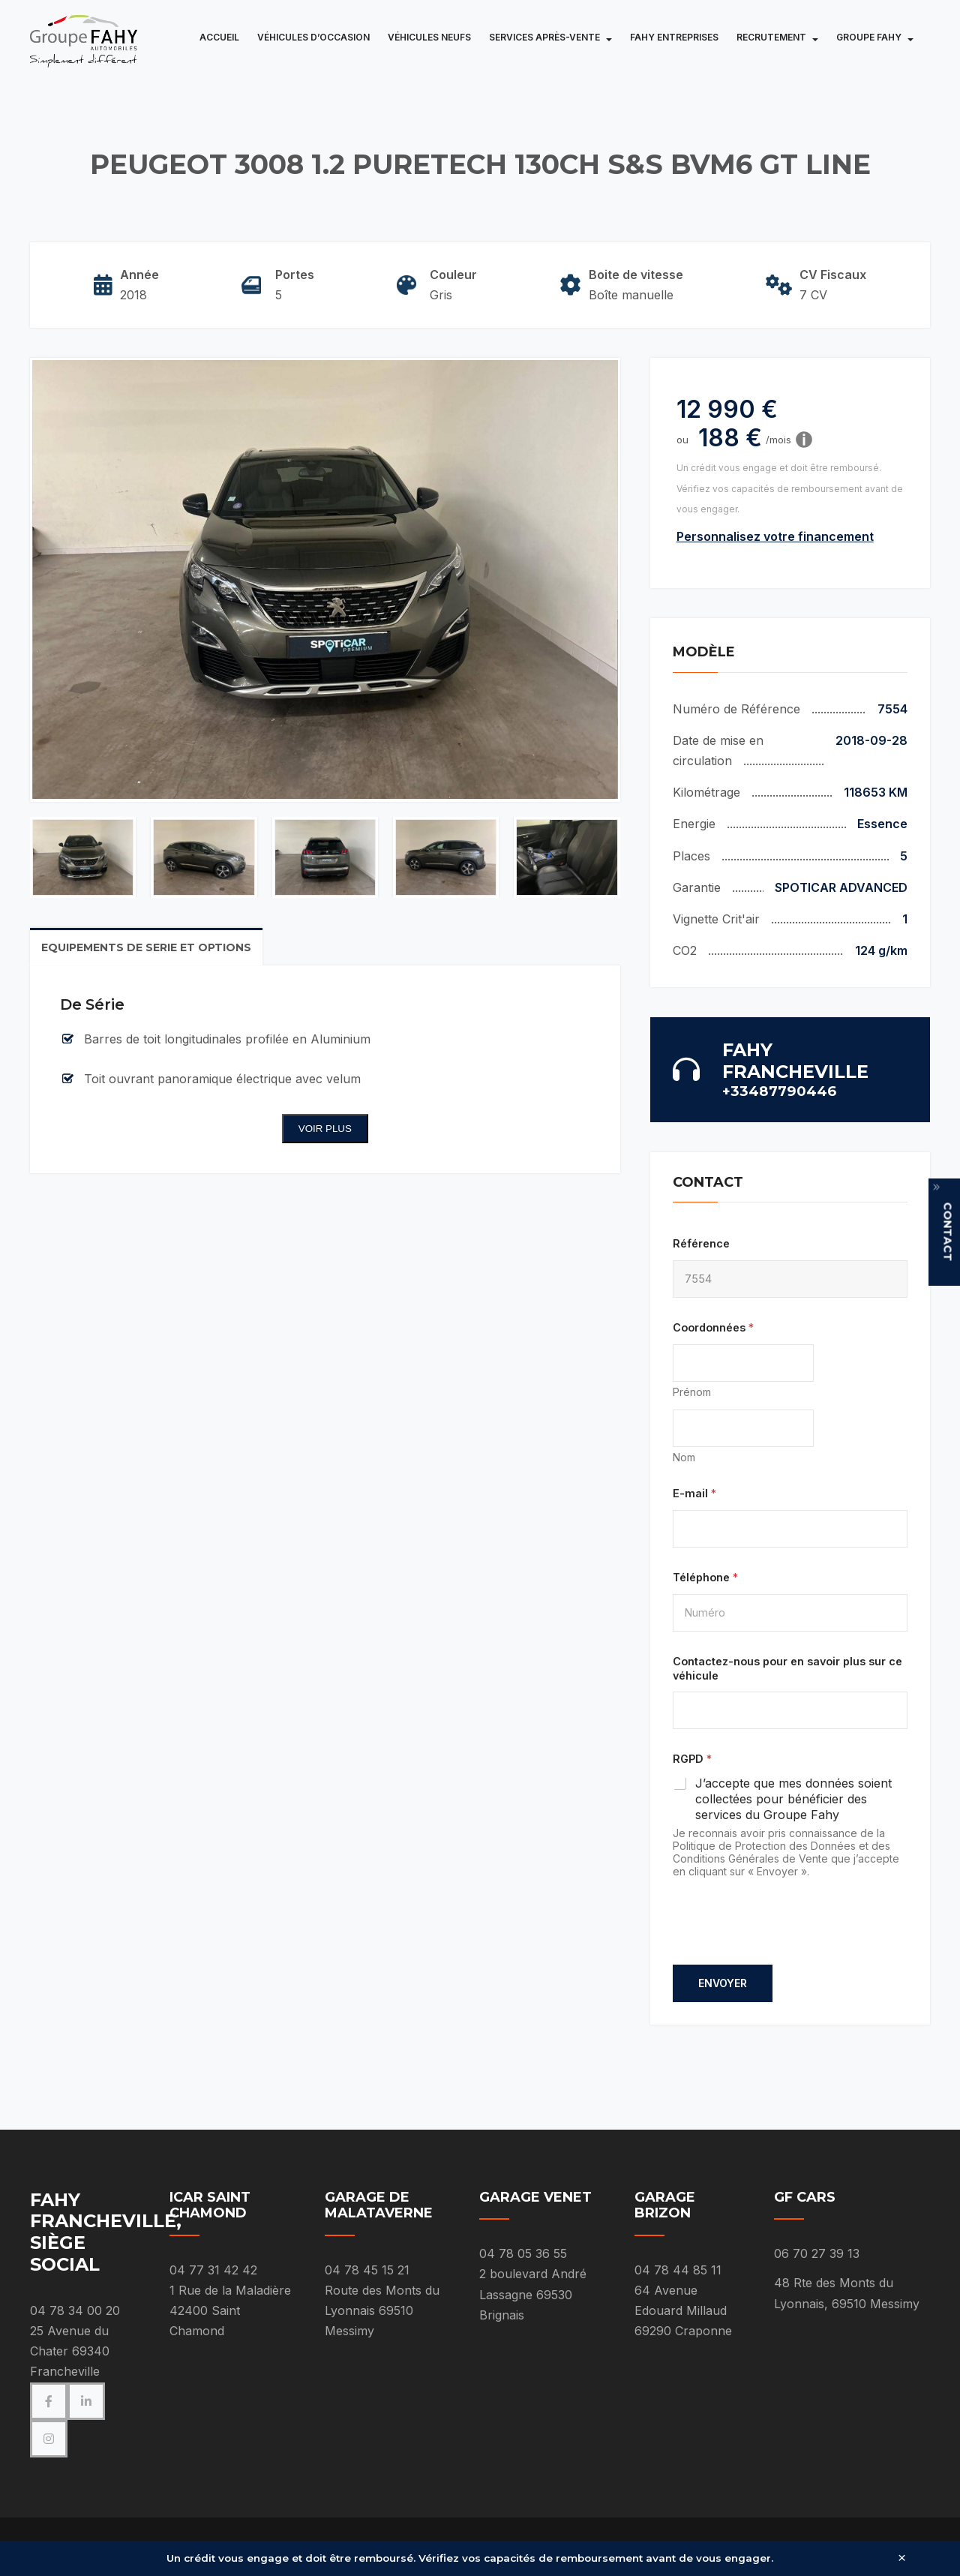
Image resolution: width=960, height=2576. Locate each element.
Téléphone (705, 1577)
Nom (684, 1457)
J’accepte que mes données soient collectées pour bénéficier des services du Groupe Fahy (793, 1799)
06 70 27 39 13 (817, 2253)
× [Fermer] (902, 2558)
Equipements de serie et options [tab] (146, 947)
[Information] (804, 440)
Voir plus (325, 1128)
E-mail (694, 1493)
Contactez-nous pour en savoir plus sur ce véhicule (787, 1668)
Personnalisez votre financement (775, 536)
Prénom (692, 1392)
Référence (701, 1243)
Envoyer (722, 1983)
